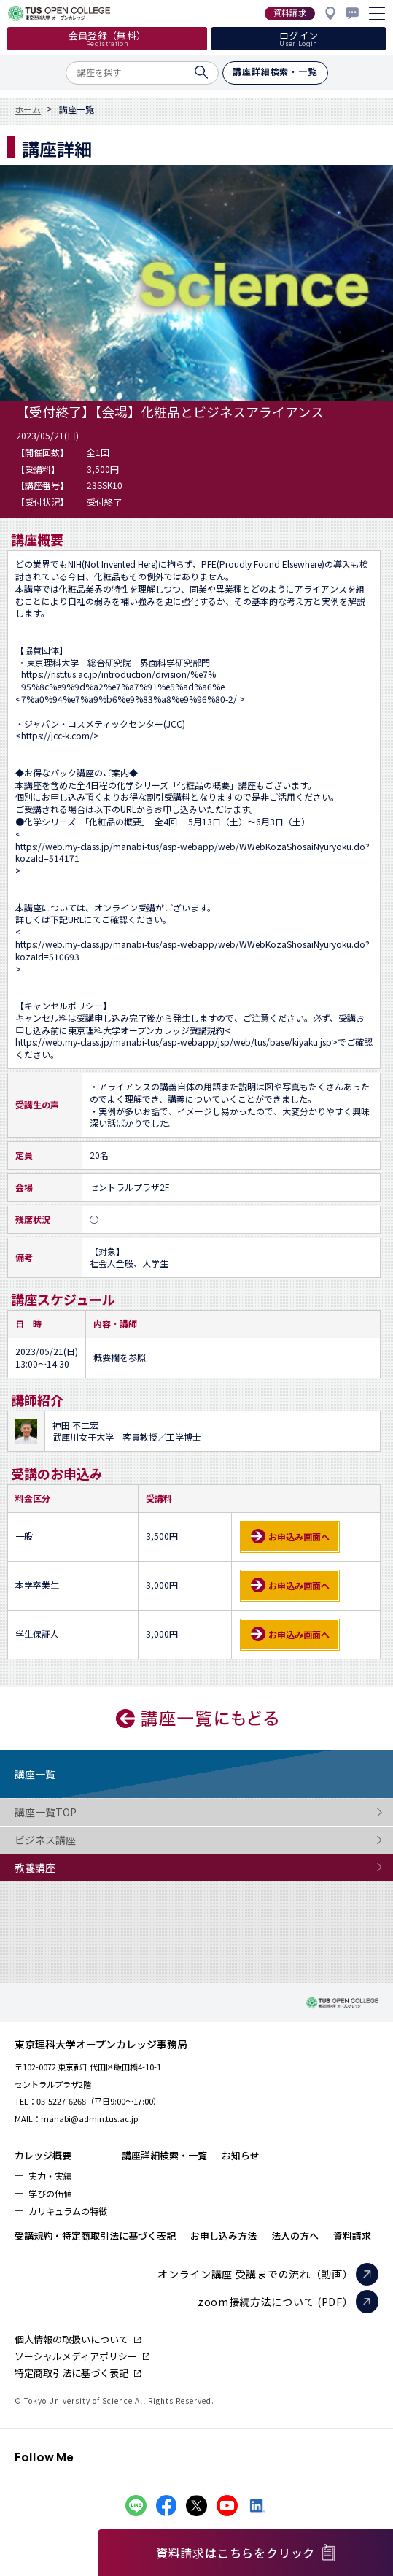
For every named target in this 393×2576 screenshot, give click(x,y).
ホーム (28, 109)
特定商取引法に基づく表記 (71, 2373)
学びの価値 (50, 2193)
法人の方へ (295, 2235)
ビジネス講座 (73, 1840)
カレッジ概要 (43, 2155)
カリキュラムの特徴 (67, 2211)
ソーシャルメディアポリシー (76, 2356)
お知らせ (241, 2155)
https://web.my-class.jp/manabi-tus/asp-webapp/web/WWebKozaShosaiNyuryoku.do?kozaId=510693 (192, 950)
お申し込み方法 (223, 2235)
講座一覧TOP (73, 1812)
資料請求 (352, 2235)
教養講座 (73, 1867)
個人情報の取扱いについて (71, 2339)
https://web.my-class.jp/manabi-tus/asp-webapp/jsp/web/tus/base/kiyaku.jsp (173, 1042)
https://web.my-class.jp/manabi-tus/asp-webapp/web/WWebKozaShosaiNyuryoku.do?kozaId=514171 (192, 853)
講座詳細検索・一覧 (164, 2155)
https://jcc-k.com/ (57, 735)
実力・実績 (50, 2176)
